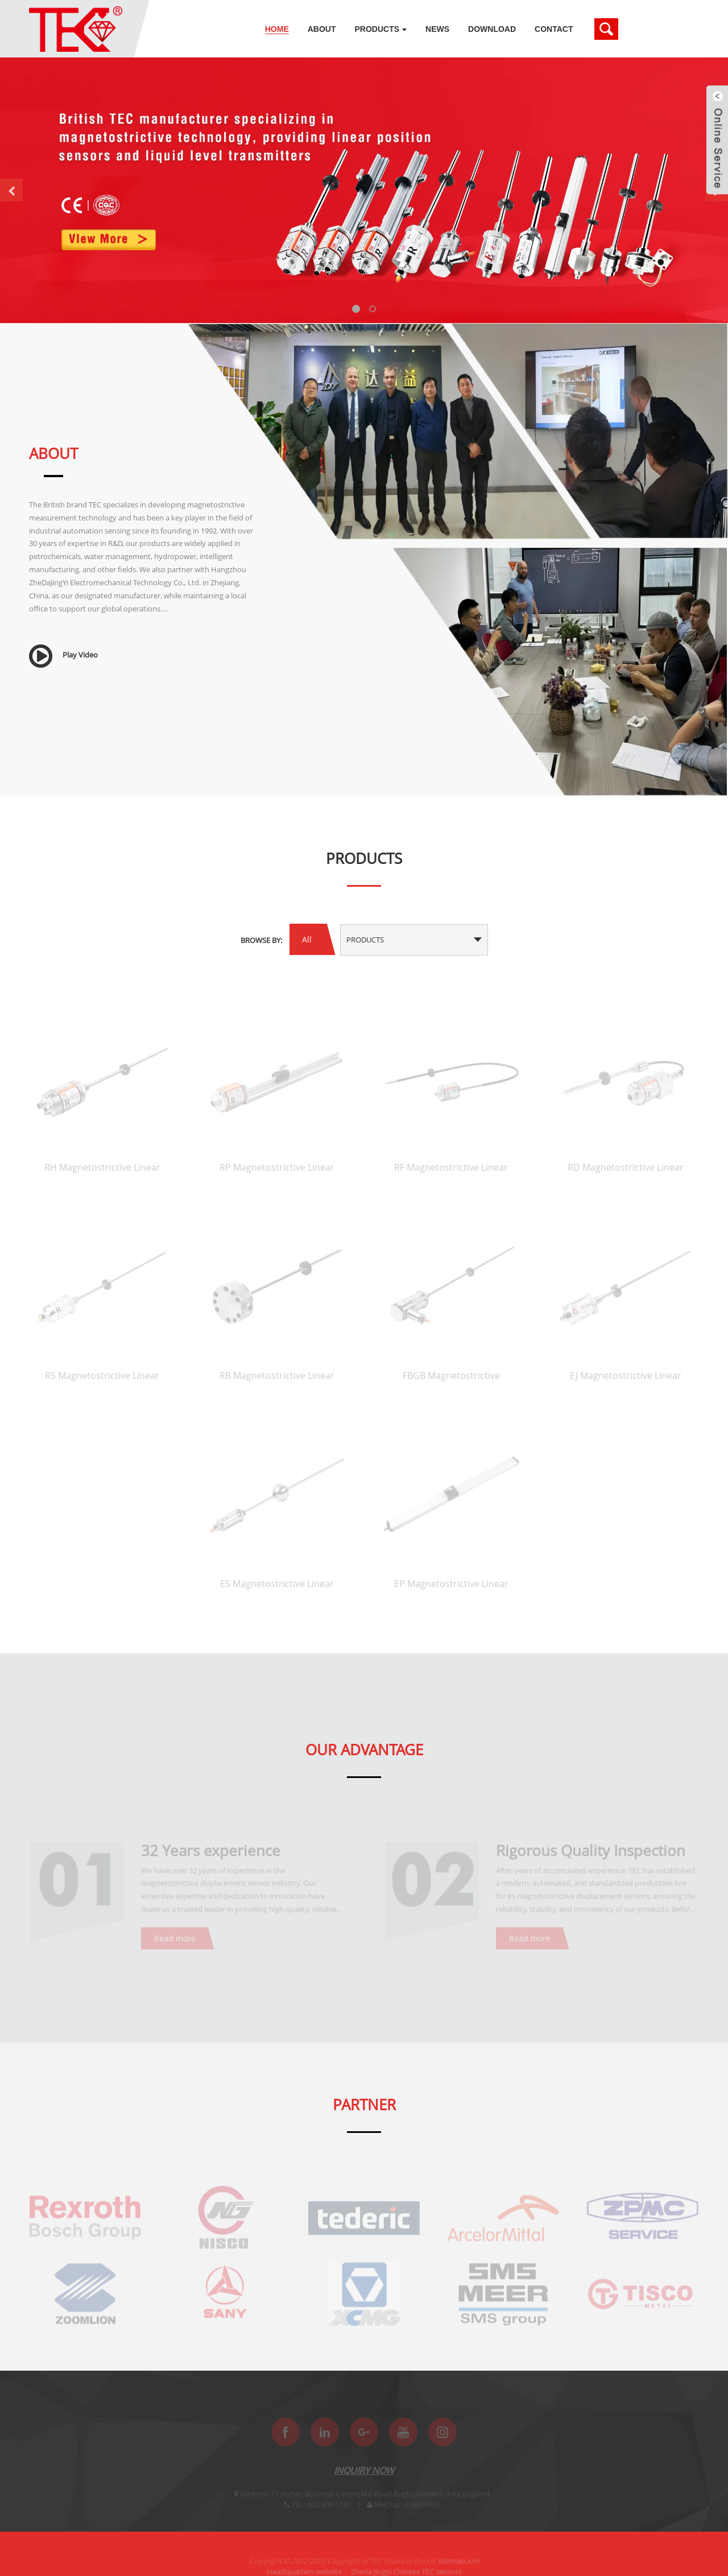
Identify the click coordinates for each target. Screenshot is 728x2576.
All (307, 939)
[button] (11, 190)
